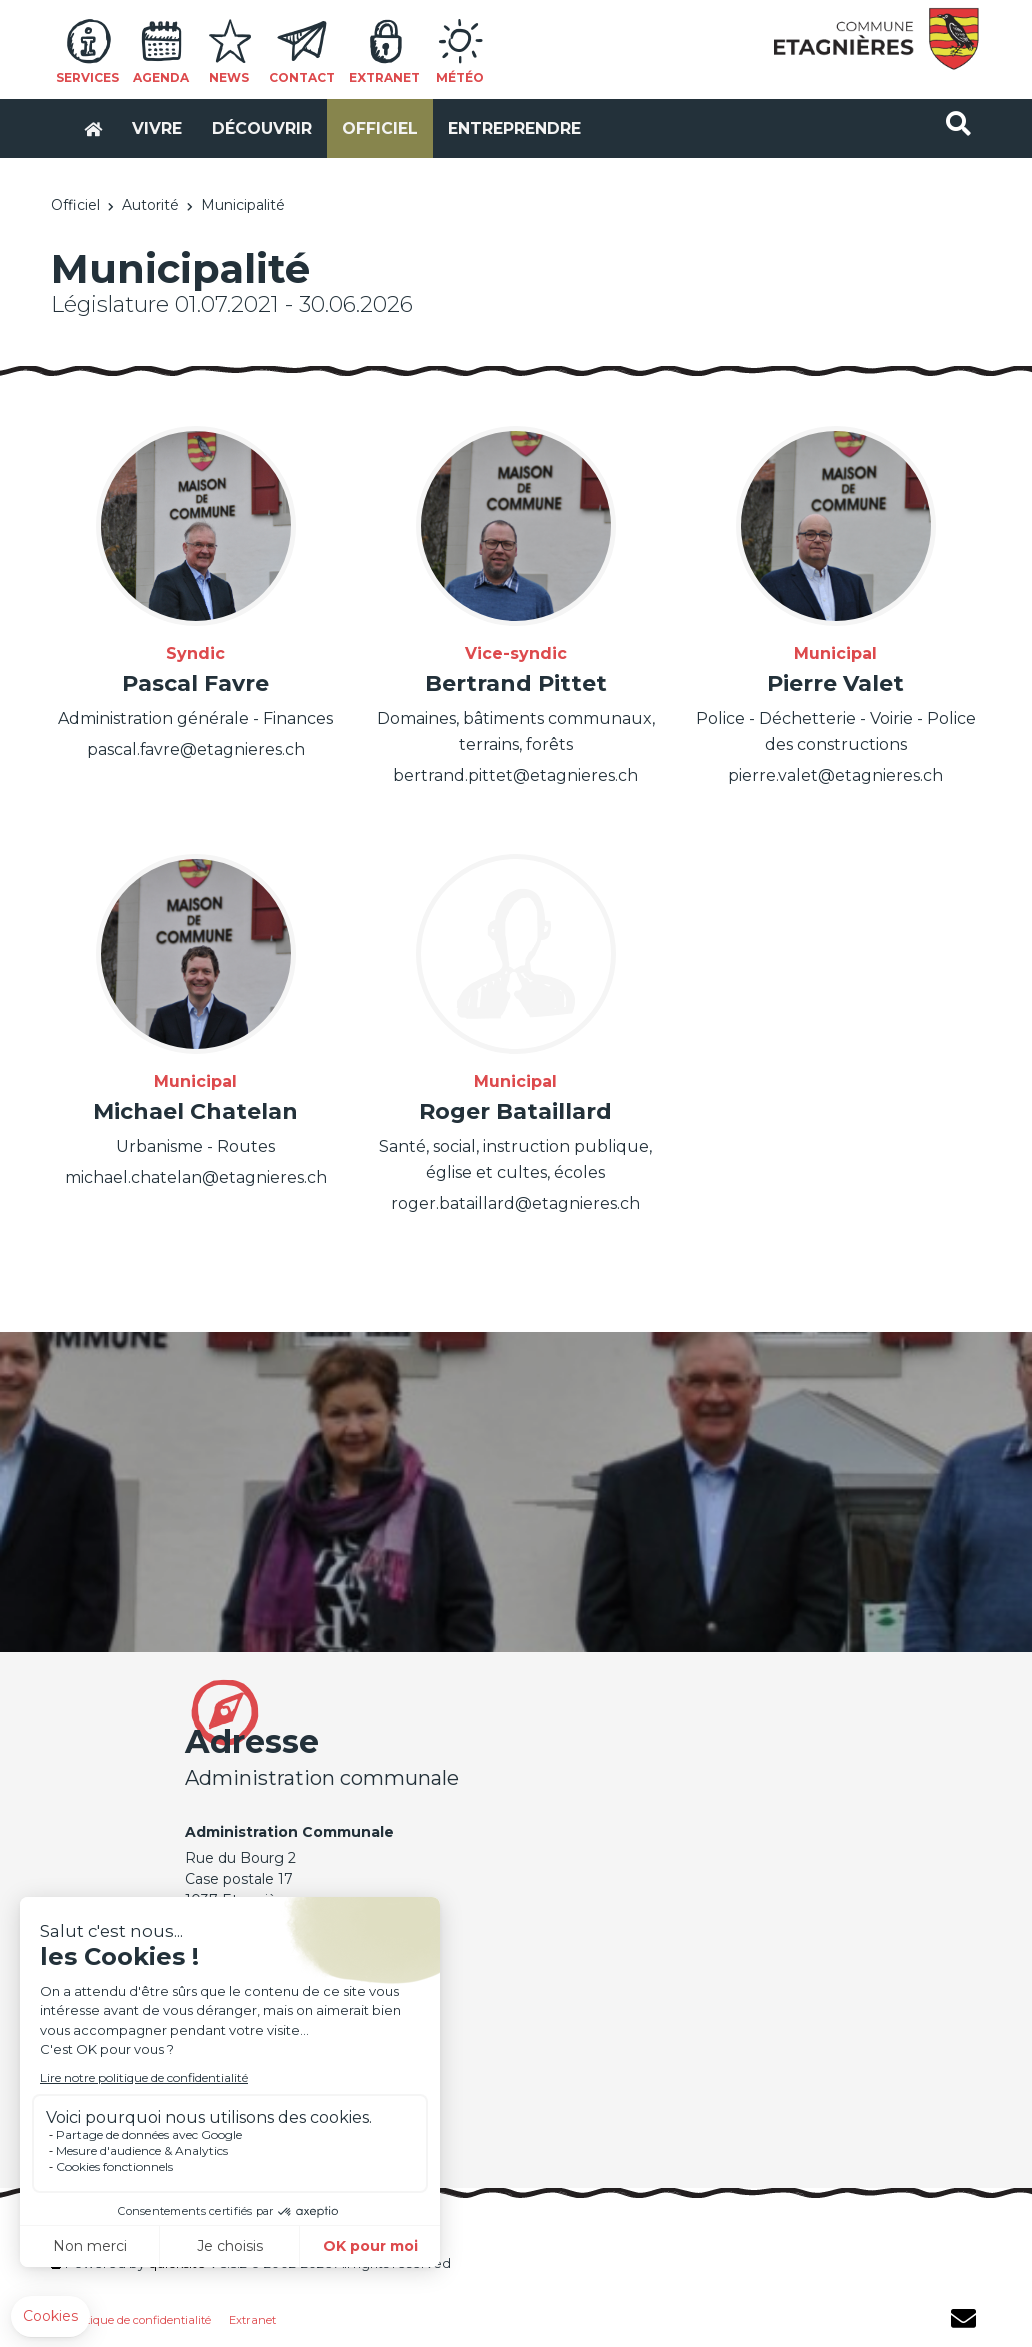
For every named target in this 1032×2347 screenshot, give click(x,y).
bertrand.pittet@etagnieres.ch (515, 776)
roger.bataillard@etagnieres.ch (515, 1205)
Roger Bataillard (515, 1112)
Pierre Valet (835, 684)
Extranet (252, 2322)
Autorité (150, 207)
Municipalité (243, 207)
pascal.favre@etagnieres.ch (195, 750)
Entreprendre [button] (496, 119)
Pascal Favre (195, 684)
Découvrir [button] (244, 119)
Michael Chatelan (195, 1112)
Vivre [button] (139, 119)
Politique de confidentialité (138, 2322)
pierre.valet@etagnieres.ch (835, 776)
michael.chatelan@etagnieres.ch (196, 1179)
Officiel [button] (362, 119)
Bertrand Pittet (516, 684)
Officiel (75, 207)
